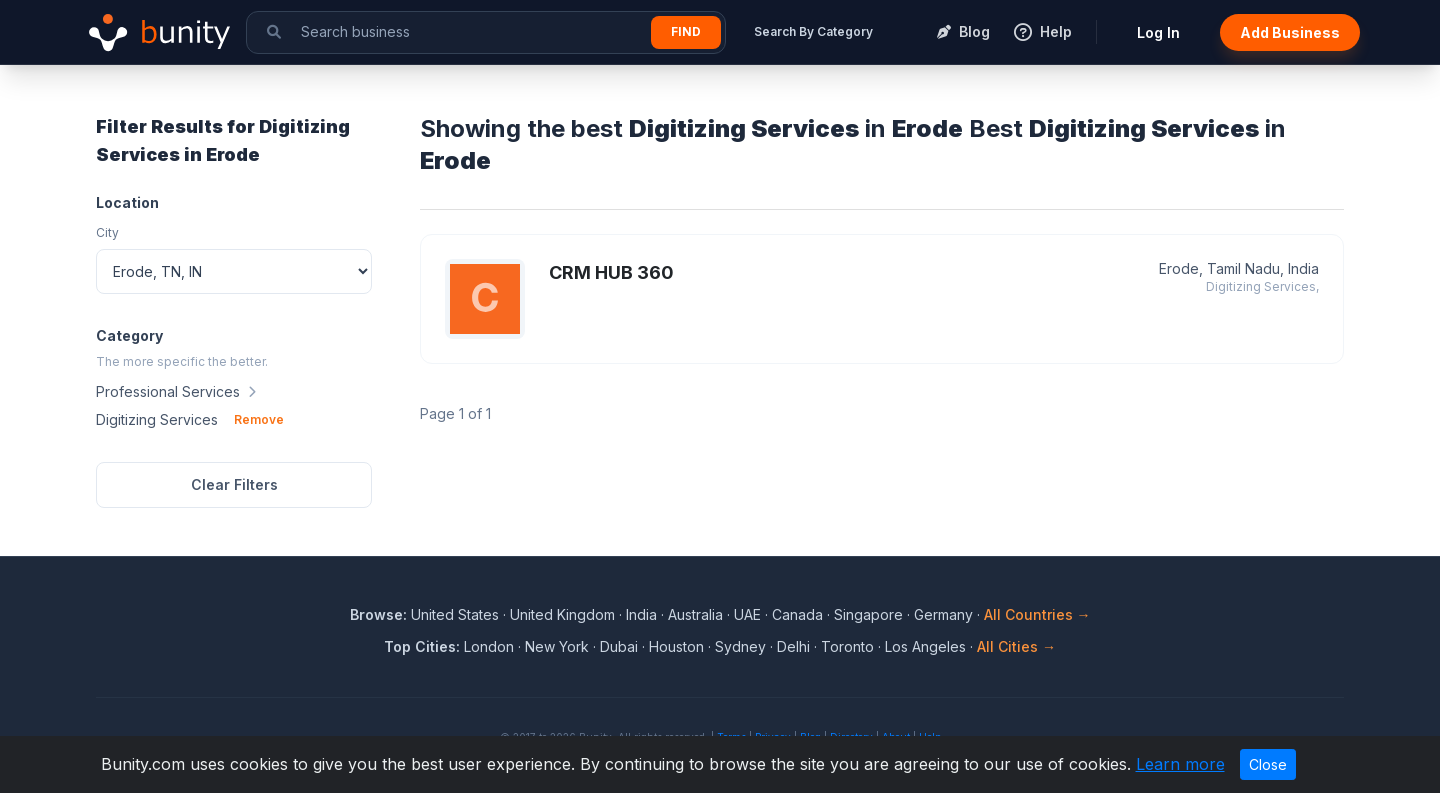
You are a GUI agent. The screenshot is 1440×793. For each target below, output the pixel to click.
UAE (747, 614)
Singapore (868, 614)
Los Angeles (925, 646)
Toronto (847, 646)
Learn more (1180, 764)
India (641, 614)
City (107, 232)
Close (1268, 764)
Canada (797, 614)
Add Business (1290, 32)
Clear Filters (234, 484)
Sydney (740, 646)
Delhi (793, 646)
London (489, 646)
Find (686, 31)
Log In (1158, 32)
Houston (676, 646)
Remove (259, 419)
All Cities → (1016, 646)
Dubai (619, 646)
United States (455, 614)
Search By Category (813, 31)
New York (557, 646)
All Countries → (1037, 614)
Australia (695, 614)
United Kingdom (562, 614)
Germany (943, 614)
